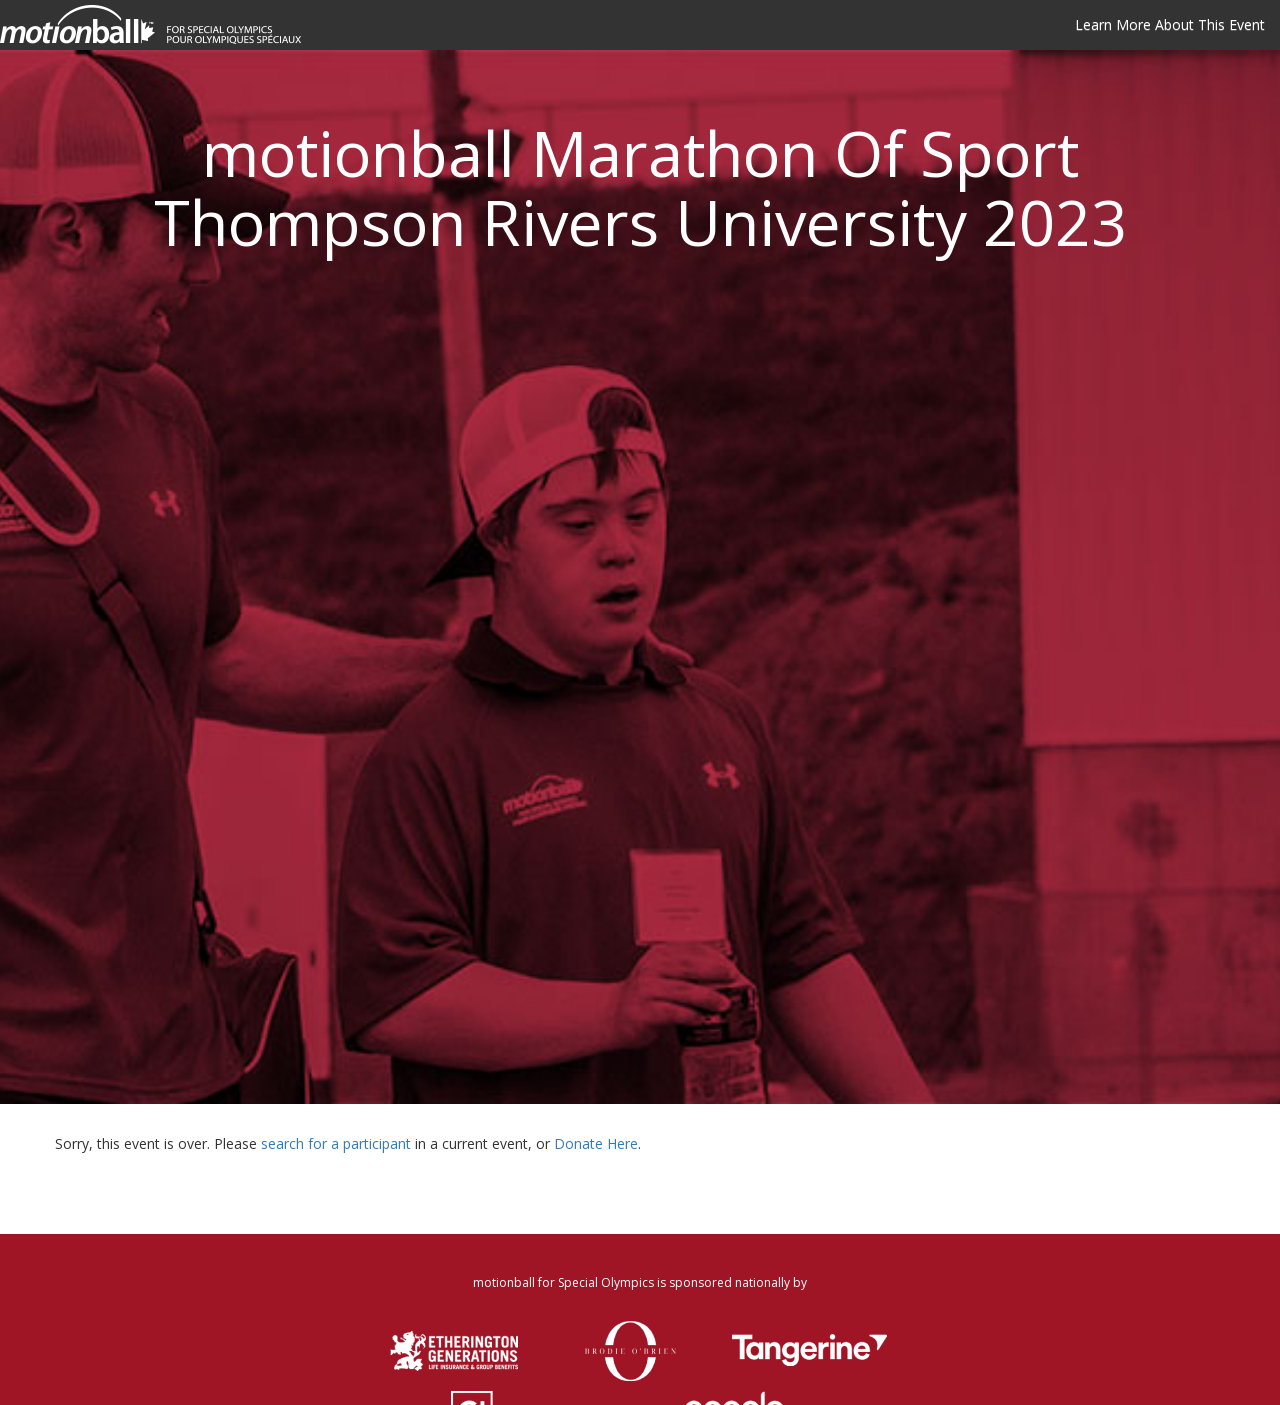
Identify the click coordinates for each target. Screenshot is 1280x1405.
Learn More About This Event (1170, 24)
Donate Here (596, 1143)
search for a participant (336, 1143)
